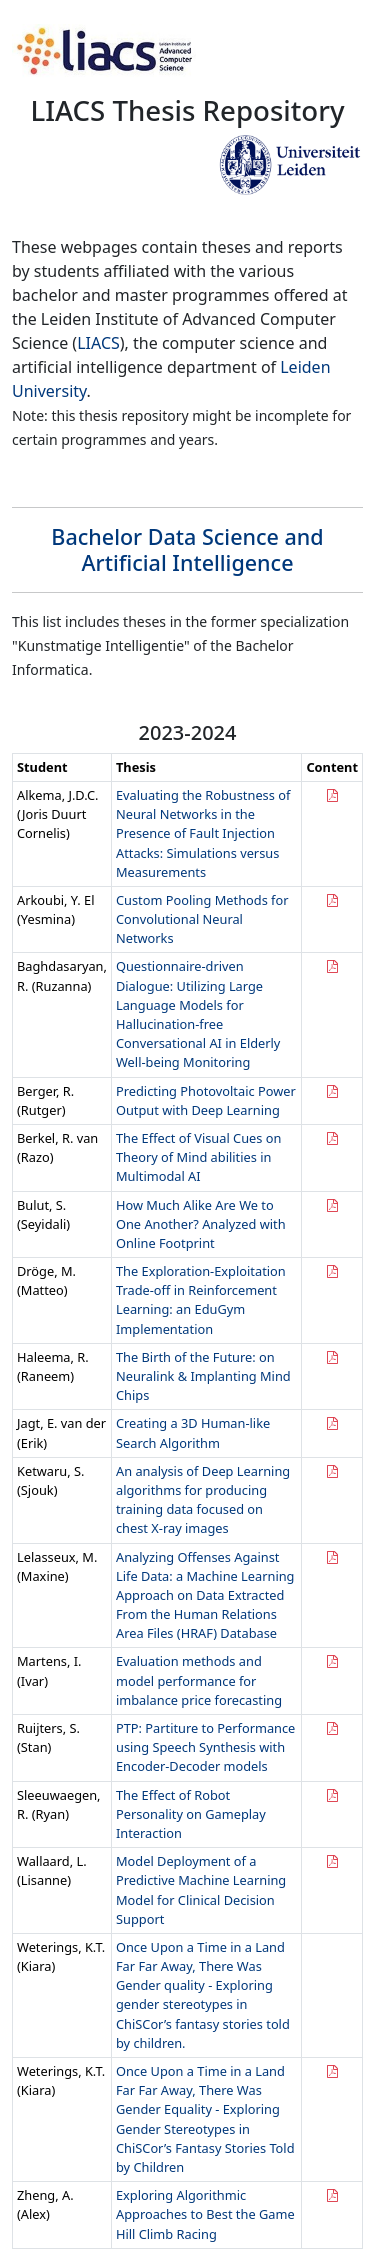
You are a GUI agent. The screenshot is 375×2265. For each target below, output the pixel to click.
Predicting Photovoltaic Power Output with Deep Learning (206, 1100)
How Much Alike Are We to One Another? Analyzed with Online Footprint (201, 1224)
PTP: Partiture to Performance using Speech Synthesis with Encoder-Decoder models (205, 1747)
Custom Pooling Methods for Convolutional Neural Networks (202, 919)
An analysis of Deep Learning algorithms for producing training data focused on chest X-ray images (203, 1500)
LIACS (98, 343)
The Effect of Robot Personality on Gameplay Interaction (191, 1814)
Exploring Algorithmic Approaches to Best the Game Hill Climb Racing (205, 2214)
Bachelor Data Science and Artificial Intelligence (187, 549)
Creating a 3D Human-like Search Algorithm (193, 1432)
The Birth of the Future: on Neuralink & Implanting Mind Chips (203, 1376)
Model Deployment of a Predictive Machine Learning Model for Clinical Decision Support (201, 1890)
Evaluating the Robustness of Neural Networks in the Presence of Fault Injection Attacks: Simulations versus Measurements (203, 833)
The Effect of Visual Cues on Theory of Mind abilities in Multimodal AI (198, 1157)
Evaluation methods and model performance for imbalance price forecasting (199, 1680)
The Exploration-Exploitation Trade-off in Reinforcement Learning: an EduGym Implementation (201, 1300)
